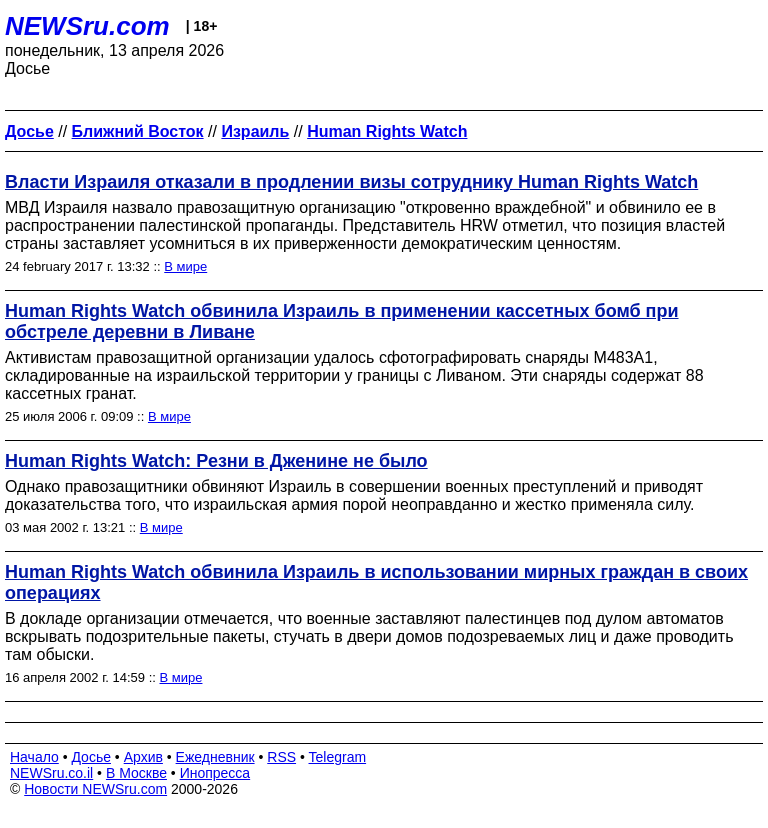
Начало (34, 757)
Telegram (338, 757)
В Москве (136, 773)
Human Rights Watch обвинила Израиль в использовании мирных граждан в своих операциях (376, 582)
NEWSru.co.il (51, 773)
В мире (185, 266)
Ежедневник (215, 757)
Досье (91, 757)
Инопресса (215, 773)
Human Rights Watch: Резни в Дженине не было (216, 461)
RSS (281, 757)
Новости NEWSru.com (95, 789)
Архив (143, 757)
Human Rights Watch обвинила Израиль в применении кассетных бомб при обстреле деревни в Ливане (342, 321)
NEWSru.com (87, 26)
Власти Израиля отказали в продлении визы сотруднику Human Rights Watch (351, 182)
